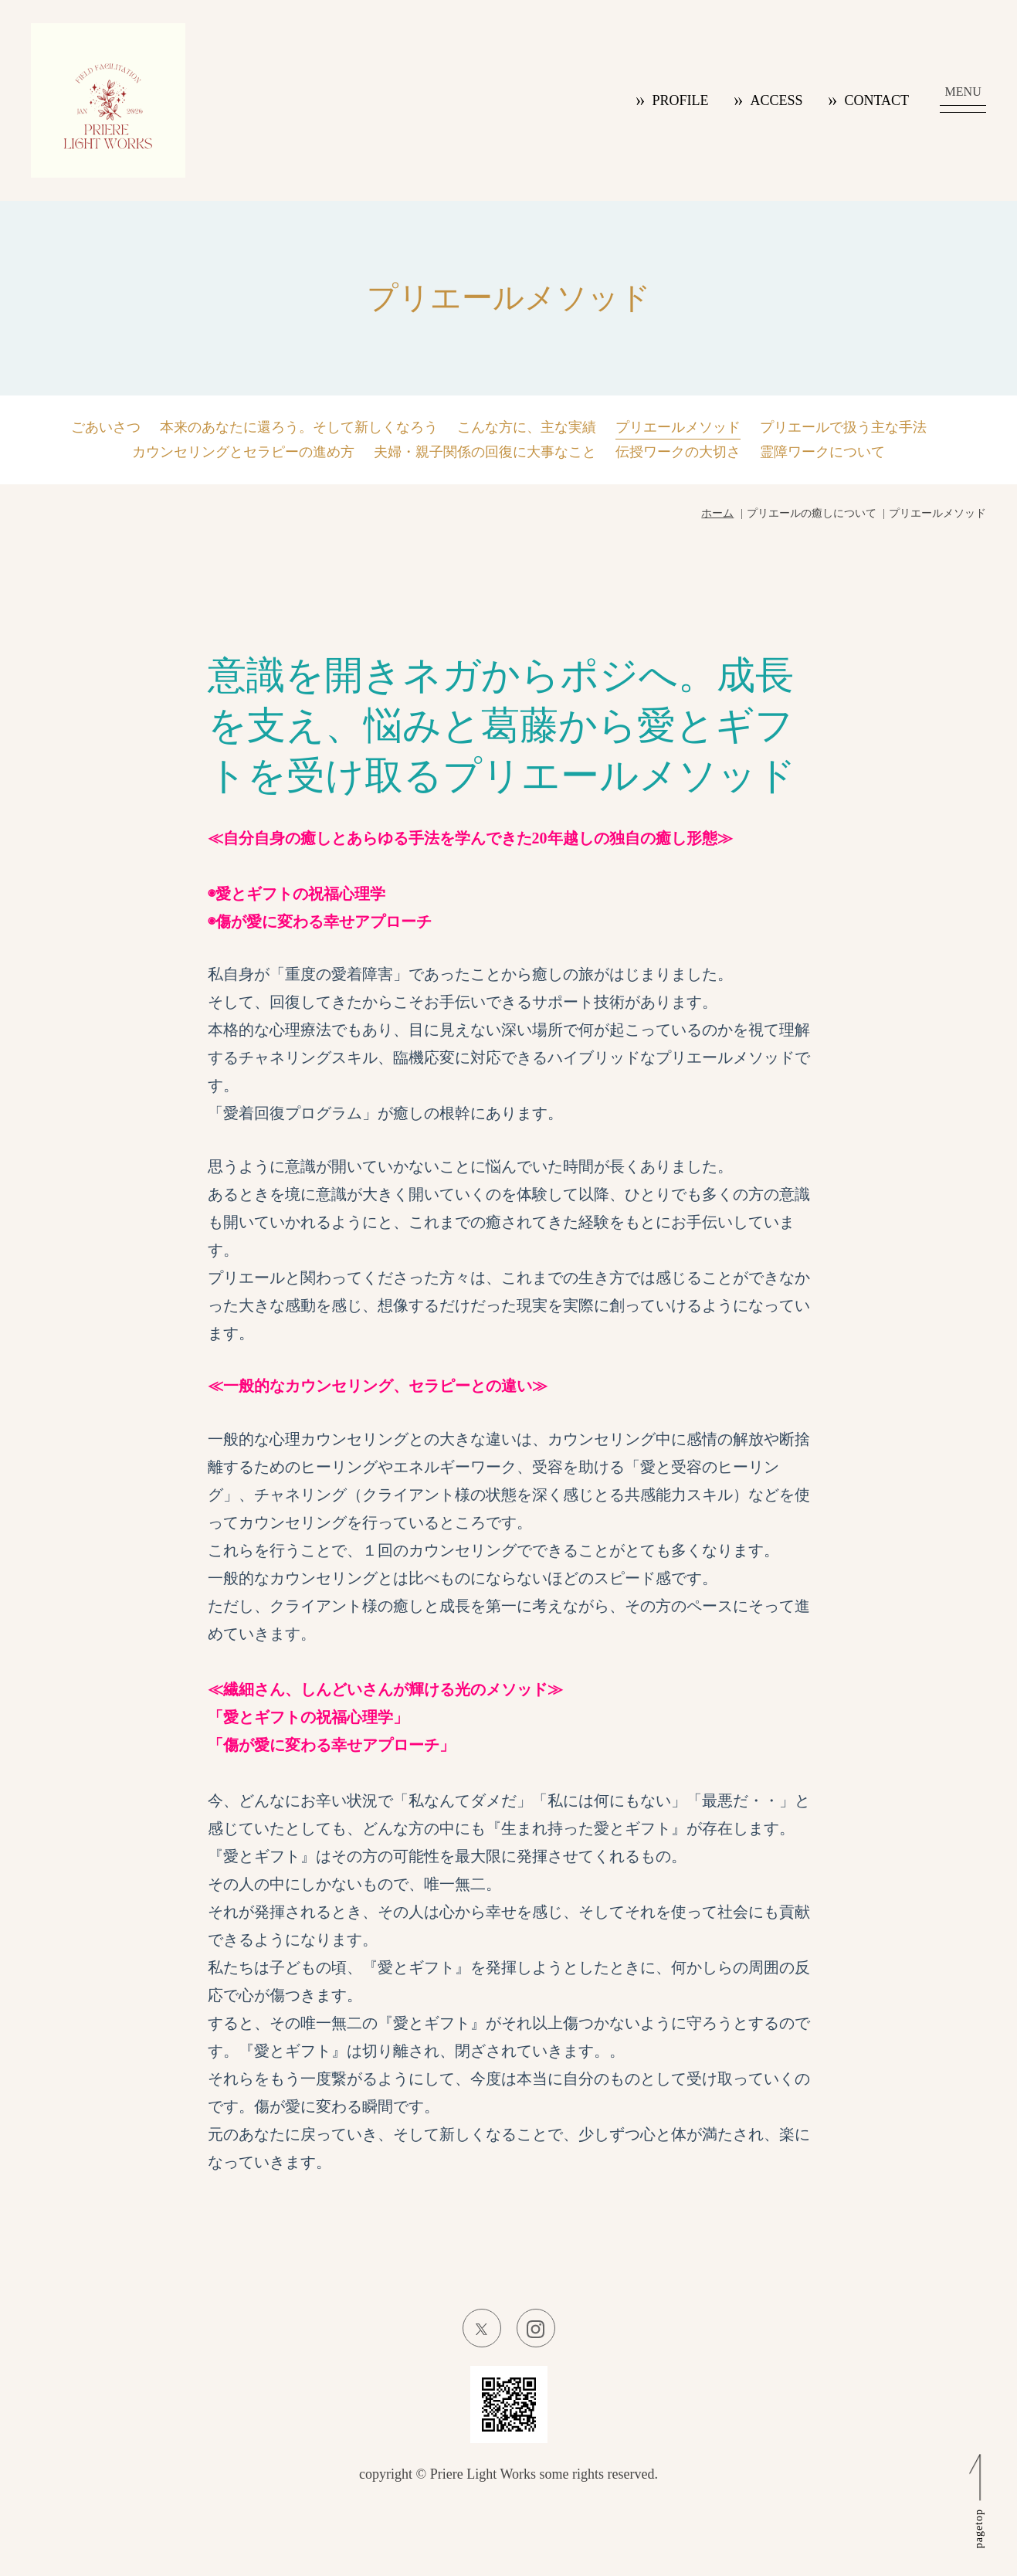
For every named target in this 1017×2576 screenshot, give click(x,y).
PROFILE (680, 100)
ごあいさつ (106, 427)
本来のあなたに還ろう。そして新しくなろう (299, 427)
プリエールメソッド (678, 427)
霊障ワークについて (822, 452)
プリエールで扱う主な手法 (843, 427)
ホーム (717, 513)
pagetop (979, 2528)
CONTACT (876, 100)
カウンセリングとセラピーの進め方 (243, 452)
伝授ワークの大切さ (678, 452)
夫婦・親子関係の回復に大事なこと (485, 452)
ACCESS (776, 100)
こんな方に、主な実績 (526, 427)
